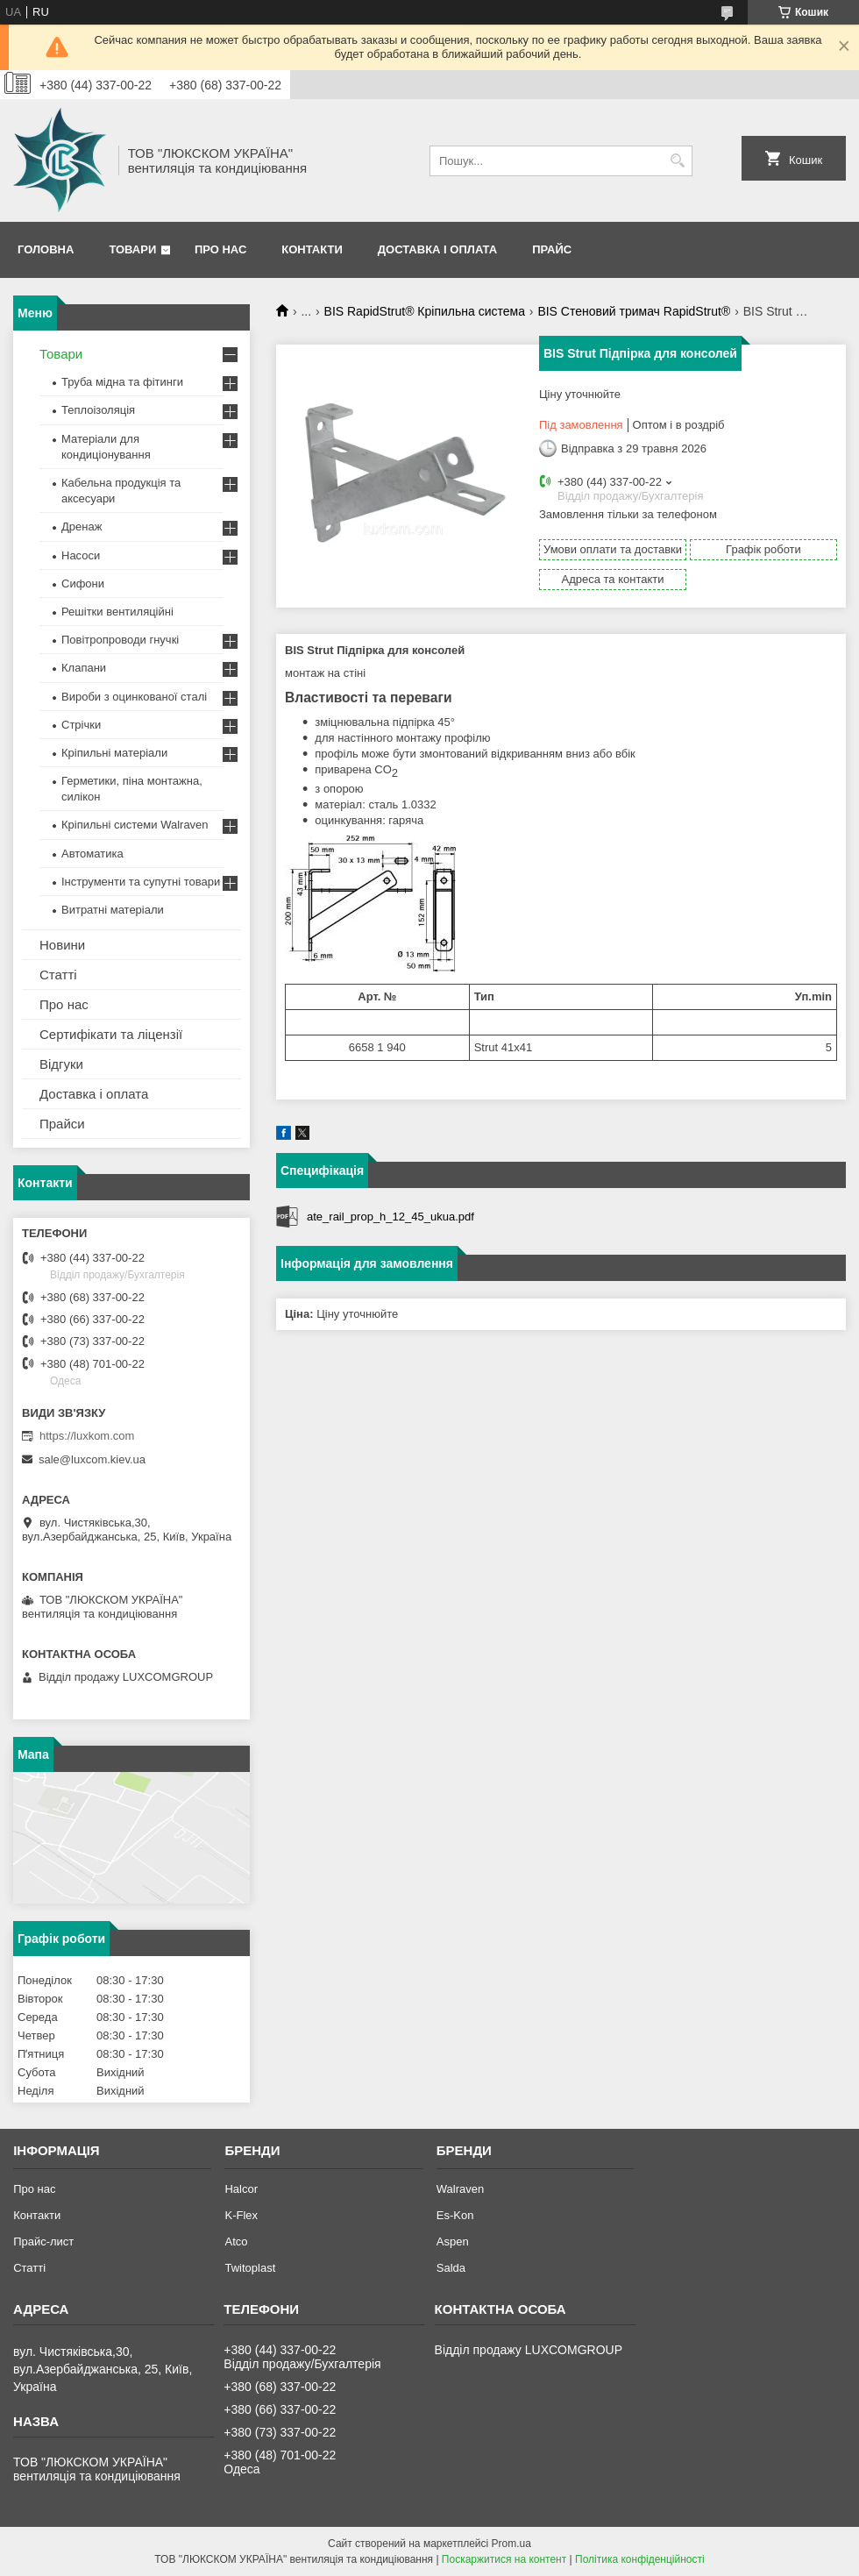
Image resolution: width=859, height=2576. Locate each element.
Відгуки (61, 1064)
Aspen (453, 2241)
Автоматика (92, 853)
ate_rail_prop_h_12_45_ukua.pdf (390, 1216)
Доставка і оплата (437, 249)
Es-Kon (455, 2215)
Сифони (82, 583)
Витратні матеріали (112, 909)
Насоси (80, 555)
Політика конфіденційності (640, 2559)
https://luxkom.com (86, 1435)
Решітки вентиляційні (117, 611)
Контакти (312, 249)
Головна (46, 249)
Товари (132, 249)
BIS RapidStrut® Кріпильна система (424, 311)
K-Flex (241, 2215)
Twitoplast (249, 2267)
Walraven (460, 2188)
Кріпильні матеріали (114, 752)
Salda (451, 2267)
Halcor (241, 2188)
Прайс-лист (43, 2241)
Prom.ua (511, 2543)
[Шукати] (677, 161)
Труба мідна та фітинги (122, 381)
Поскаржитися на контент (504, 2559)
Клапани (83, 667)
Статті (58, 974)
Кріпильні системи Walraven (135, 824)
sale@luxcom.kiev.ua (92, 1459)
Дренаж (81, 526)
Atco (235, 2241)
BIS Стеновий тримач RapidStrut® (633, 311)
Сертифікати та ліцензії (110, 1034)
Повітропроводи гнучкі (120, 639)
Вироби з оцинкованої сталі (134, 696)
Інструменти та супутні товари (140, 881)
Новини (62, 944)
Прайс (551, 249)
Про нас (220, 249)
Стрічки (81, 724)
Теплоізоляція (98, 409)
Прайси (62, 1123)
